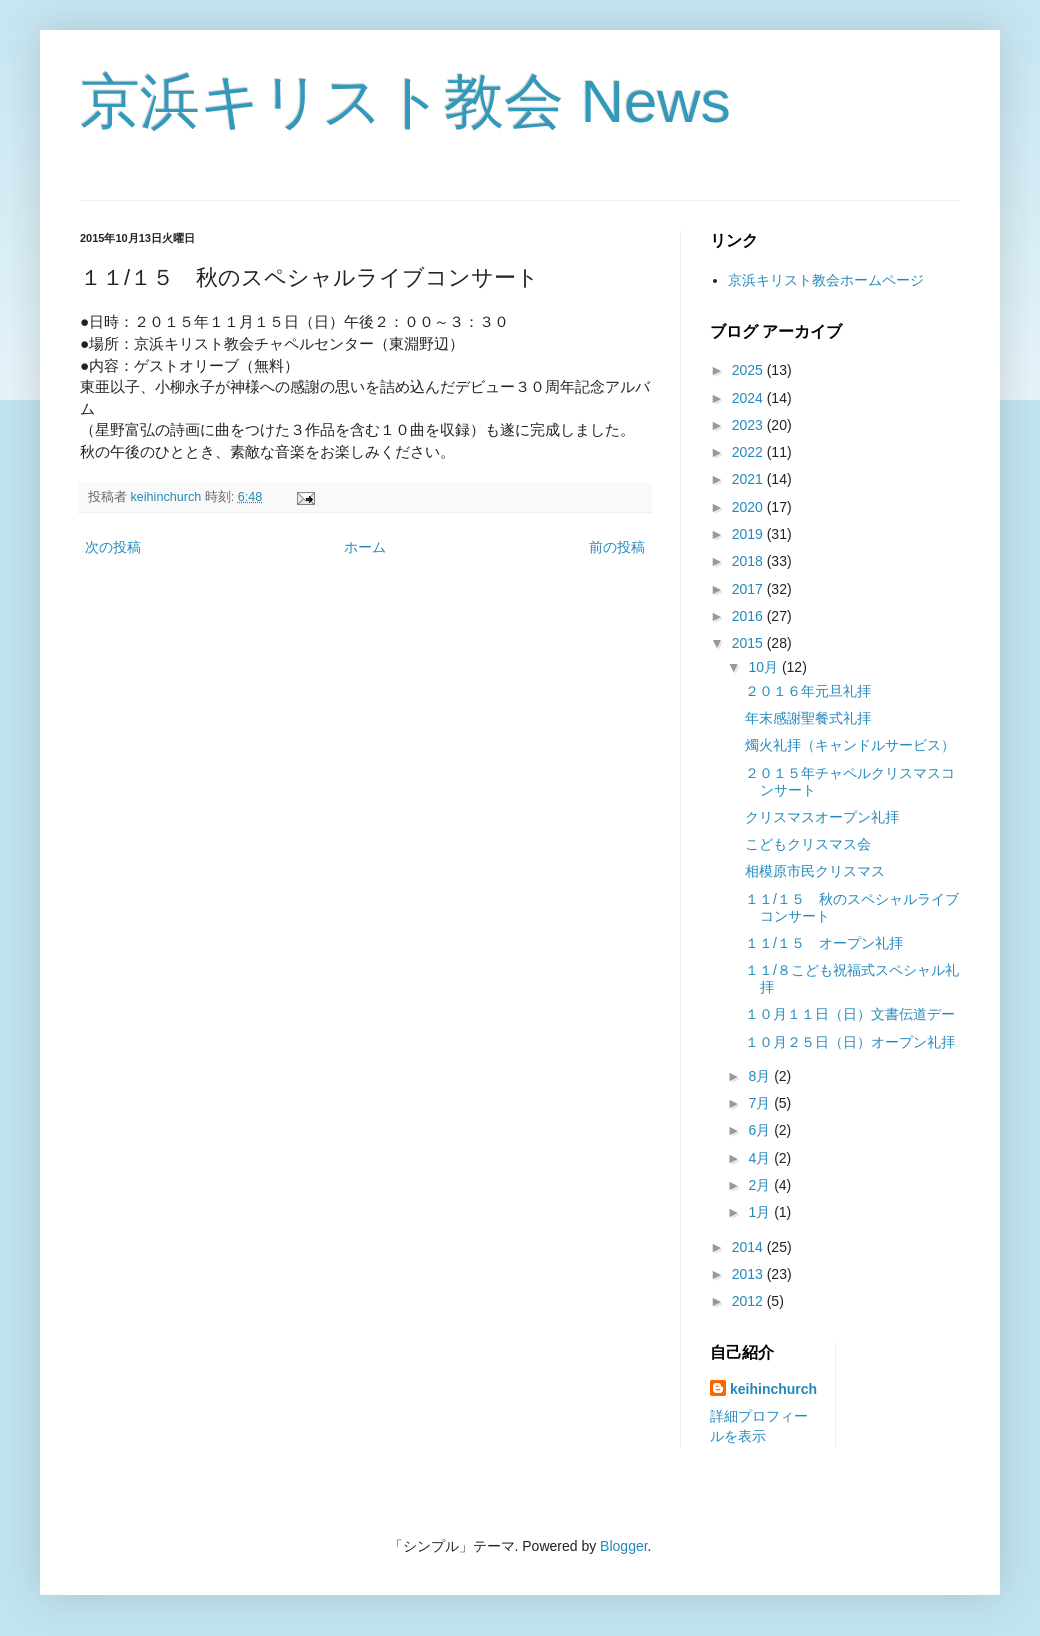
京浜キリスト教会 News (405, 101)
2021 (749, 479)
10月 (764, 667)
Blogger (623, 1546)
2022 (749, 452)
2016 (749, 616)
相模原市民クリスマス (815, 871)
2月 (761, 1185)
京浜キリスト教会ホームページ (826, 280)
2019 (749, 534)
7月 (761, 1103)
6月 (761, 1130)
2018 (749, 561)
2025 (749, 370)
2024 (749, 398)
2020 (749, 507)
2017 (749, 589)
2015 (749, 643)
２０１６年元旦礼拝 (808, 691)
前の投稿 (617, 547)
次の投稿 (113, 547)
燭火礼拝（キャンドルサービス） (850, 745)
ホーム (365, 547)
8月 (761, 1076)
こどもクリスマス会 (808, 844)
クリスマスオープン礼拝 (822, 817)
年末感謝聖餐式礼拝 (808, 718)
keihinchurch (773, 1389)
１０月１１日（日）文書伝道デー (850, 1014)
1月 (761, 1212)
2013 (749, 1274)
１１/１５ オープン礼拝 (824, 943)
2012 (749, 1301)
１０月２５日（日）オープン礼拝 (850, 1042)
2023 (749, 425)
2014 (749, 1247)
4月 (761, 1158)
